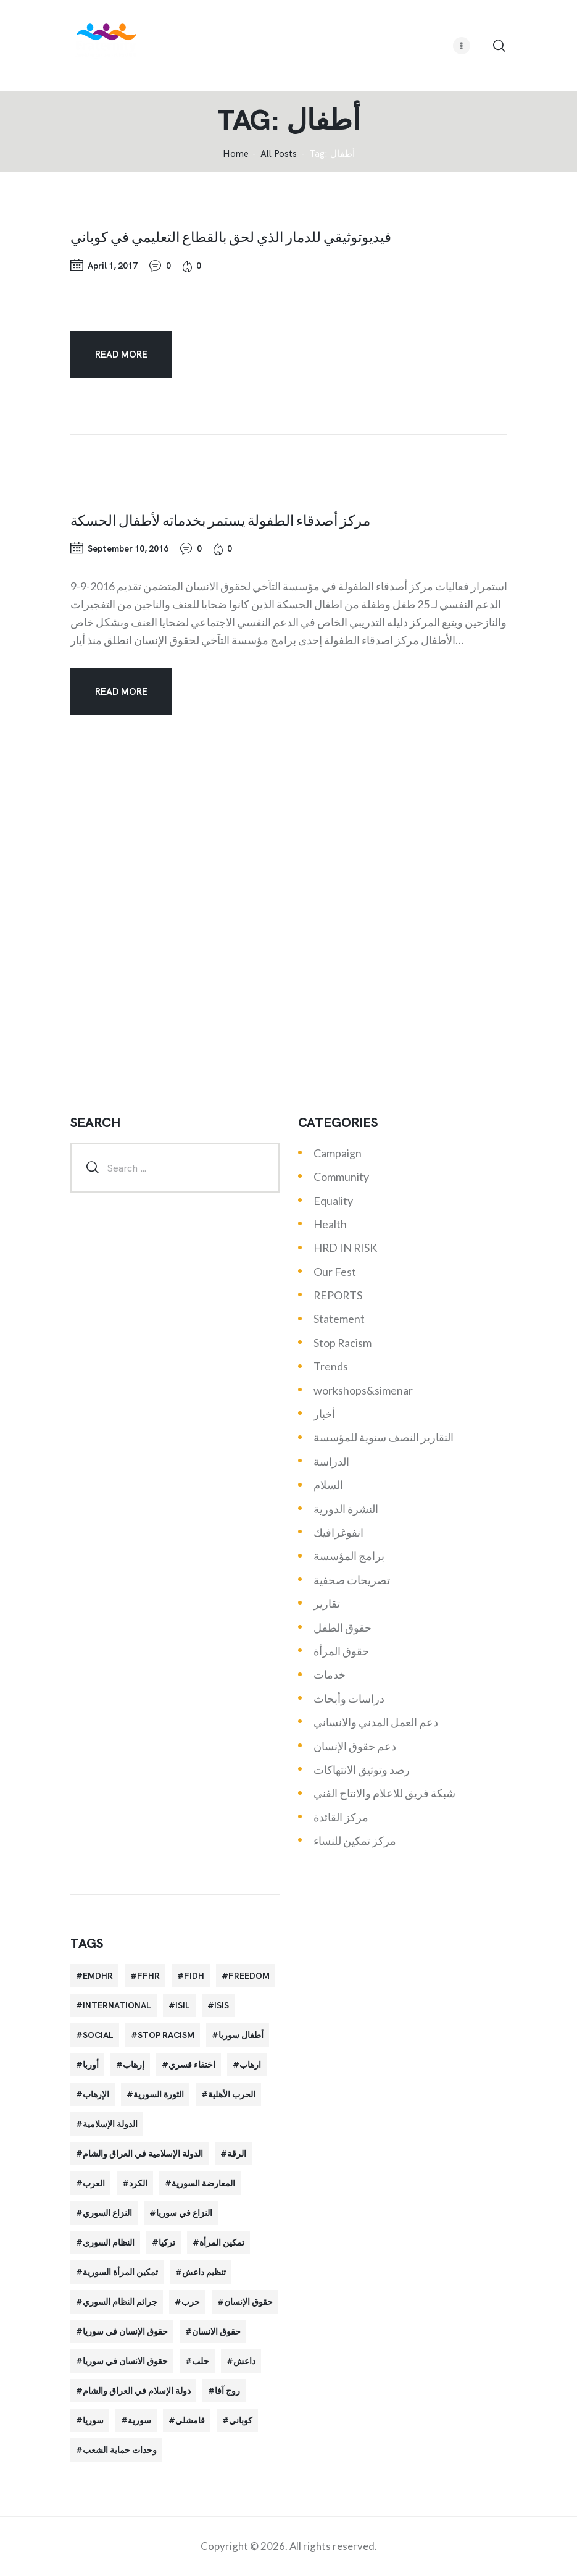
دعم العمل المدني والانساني (375, 1722)
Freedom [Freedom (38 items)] (249, 1975)
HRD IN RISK (345, 1247)
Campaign (337, 1153)
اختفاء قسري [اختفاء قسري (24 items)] (191, 2064)
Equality (333, 1200)
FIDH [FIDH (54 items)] (194, 1975)
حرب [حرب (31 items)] (190, 2301)
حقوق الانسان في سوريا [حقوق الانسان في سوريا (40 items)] (125, 2361)
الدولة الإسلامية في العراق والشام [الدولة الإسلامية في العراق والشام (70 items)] (143, 2153)
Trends (330, 1366)
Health (330, 1224)
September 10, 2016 (128, 548)
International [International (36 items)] (117, 2005)
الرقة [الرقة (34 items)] (236, 2153)
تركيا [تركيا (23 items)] (167, 2242)
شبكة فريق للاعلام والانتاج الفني (384, 1793)
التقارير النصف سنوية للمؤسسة (383, 1437)
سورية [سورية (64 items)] (139, 2420)
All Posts (278, 154)
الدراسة (331, 1461)
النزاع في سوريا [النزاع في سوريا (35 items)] (184, 2212)
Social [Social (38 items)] (98, 2035)
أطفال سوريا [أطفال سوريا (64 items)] (241, 2035)
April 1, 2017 (113, 265)
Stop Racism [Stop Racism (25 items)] (166, 2035)
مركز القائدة (340, 1817)
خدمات (329, 1674)
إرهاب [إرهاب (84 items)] (133, 2064)
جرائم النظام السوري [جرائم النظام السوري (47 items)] (120, 2301)
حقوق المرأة (341, 1651)
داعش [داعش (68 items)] (244, 2361)
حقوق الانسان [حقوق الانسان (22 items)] (216, 2331)
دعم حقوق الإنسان (354, 1746)
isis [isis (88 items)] (221, 2005)
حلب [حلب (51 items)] (200, 2361)
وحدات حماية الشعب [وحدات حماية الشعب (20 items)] (120, 2450)
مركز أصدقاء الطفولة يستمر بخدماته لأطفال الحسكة (220, 520)
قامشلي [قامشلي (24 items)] (190, 2420)
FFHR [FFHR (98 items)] (148, 1975)
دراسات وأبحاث (348, 1698)
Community (341, 1176)
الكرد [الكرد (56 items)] (138, 2183)
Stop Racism (342, 1342)
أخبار (324, 1413)
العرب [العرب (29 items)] (94, 2183)
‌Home (236, 154)
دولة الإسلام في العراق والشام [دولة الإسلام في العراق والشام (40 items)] (137, 2390)
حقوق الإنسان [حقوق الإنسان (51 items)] (248, 2301)
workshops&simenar (363, 1390)
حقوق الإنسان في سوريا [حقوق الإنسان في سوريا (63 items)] (125, 2331)
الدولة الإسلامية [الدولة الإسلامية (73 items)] (110, 2123)
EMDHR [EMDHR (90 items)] (98, 1975)
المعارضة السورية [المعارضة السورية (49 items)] (203, 2183)
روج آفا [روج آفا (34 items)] (227, 2390)
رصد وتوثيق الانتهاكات (361, 1769)
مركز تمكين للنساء (354, 1840)
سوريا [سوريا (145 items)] (93, 2420)
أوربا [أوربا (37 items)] (91, 2064)
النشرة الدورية (345, 1509)
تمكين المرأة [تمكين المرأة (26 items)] (221, 2242)
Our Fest (334, 1271)
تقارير (326, 1603)
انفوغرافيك (338, 1532)
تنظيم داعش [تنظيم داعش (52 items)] (204, 2272)
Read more (121, 354)
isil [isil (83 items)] (182, 2005)
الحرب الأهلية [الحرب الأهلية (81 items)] (231, 2094)
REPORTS (337, 1295)
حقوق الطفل (342, 1627)
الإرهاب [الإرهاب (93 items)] (96, 2094)
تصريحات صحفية (351, 1580)
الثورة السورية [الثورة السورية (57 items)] (158, 2094)
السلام (328, 1484)
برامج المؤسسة (348, 1556)
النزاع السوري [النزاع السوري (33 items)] (107, 2212)
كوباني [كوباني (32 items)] (240, 2420)
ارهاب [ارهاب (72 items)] (250, 2064)
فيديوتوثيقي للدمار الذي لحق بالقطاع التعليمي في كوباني (230, 236)
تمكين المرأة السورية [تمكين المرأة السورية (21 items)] (120, 2272)
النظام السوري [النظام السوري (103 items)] (109, 2242)
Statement (339, 1318)
